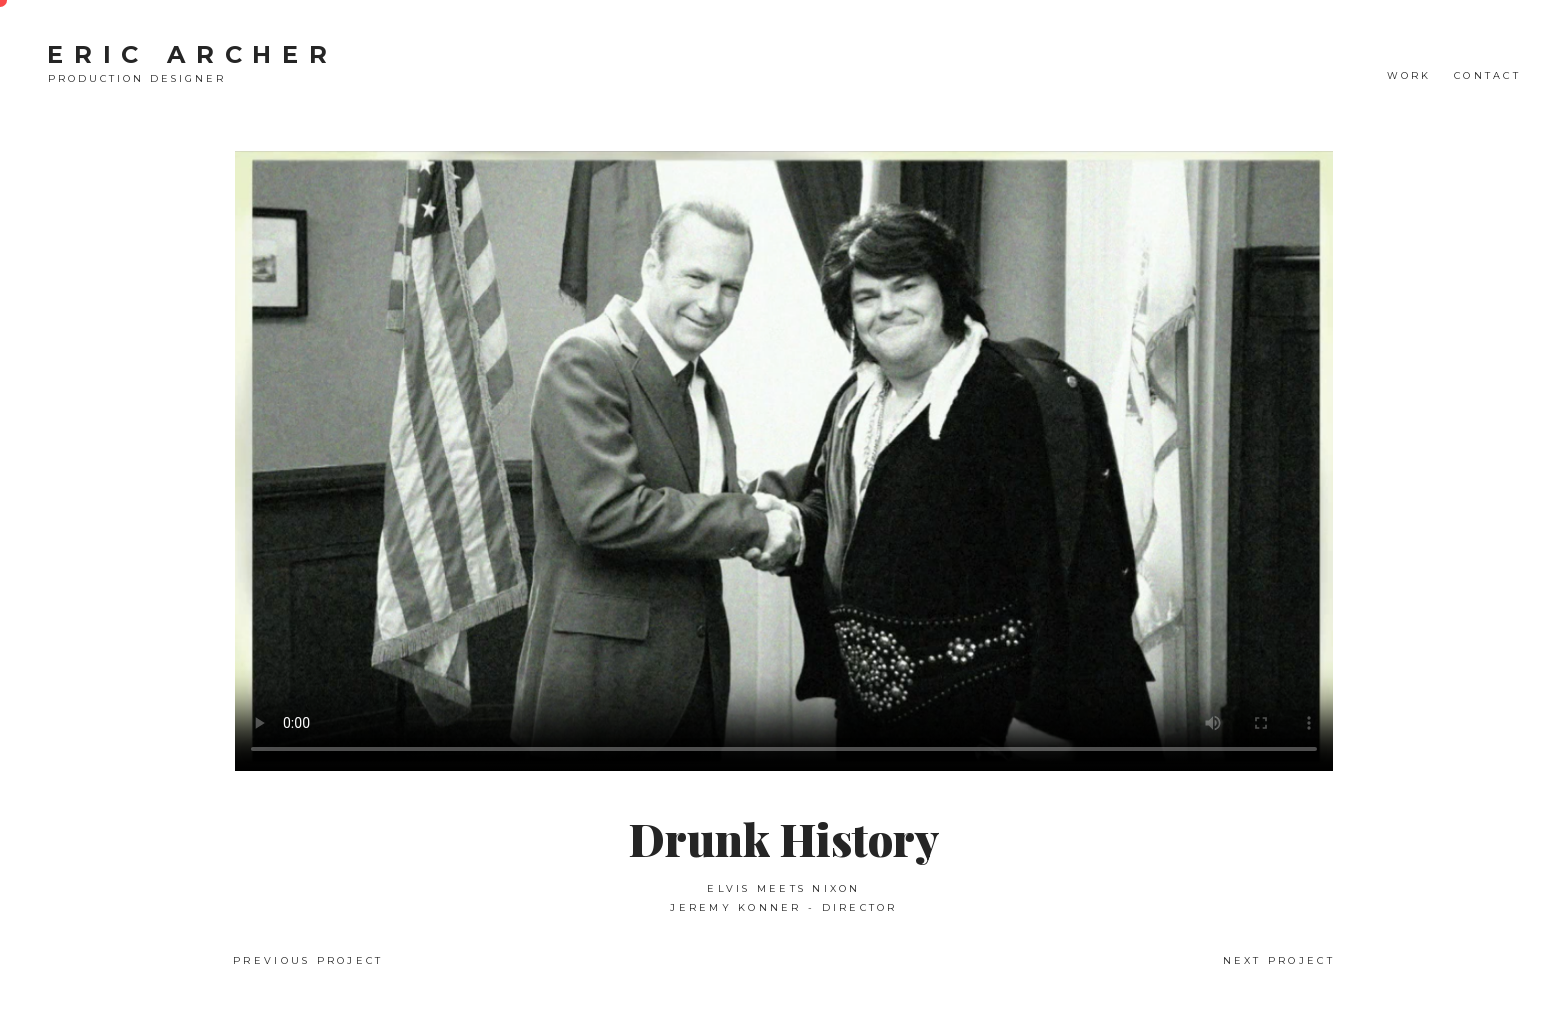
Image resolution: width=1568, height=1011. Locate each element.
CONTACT (1487, 75)
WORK (1409, 75)
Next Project (1279, 960)
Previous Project (308, 960)
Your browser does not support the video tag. (784, 461)
